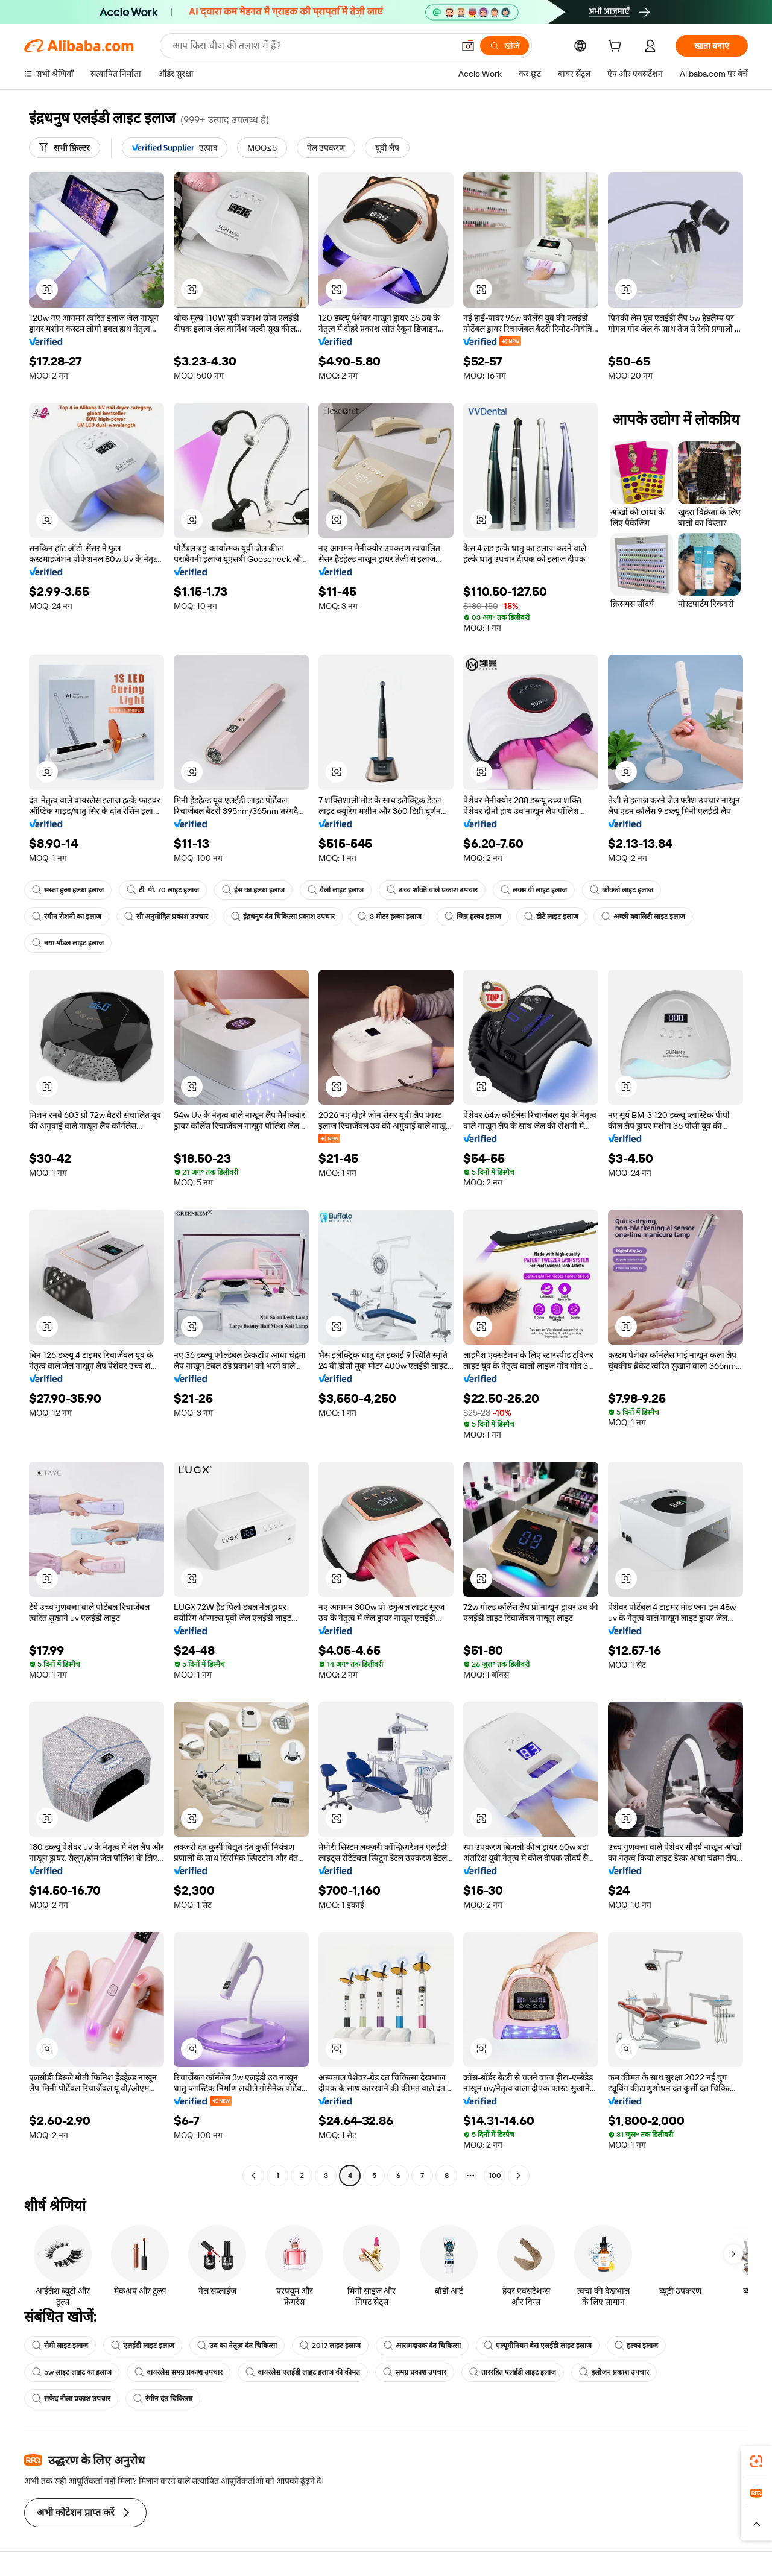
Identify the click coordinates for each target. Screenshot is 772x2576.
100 (495, 2175)
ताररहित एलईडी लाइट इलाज (512, 2372)
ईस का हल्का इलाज (253, 890)
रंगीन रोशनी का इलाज (66, 916)
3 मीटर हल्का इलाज (390, 916)
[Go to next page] (519, 2175)
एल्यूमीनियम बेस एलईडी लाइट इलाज (538, 2345)
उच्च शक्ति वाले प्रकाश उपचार (432, 890)
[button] (468, 46)
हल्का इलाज (636, 2345)
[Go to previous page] (253, 2175)
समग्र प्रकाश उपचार (414, 2372)
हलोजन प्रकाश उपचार (614, 2372)
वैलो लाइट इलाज (336, 890)
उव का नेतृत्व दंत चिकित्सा (237, 2345)
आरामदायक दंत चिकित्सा (422, 2345)
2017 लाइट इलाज (330, 2345)
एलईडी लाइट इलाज (142, 2345)
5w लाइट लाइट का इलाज (72, 2372)
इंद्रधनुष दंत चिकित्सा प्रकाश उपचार (283, 916)
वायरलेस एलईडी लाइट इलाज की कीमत (302, 2372)
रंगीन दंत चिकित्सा (162, 2399)
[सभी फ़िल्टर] (64, 147)
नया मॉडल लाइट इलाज (68, 943)
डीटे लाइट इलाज (551, 916)
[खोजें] (504, 45)
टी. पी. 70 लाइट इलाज (163, 890)
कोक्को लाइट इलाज (621, 890)
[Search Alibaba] (311, 45)
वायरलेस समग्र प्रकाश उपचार (178, 2372)
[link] (756, 2461)
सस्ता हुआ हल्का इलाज (68, 890)
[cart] (617, 47)
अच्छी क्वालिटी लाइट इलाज (643, 916)
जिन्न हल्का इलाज (473, 916)
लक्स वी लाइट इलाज (534, 890)
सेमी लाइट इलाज (60, 2345)
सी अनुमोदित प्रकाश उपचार (166, 916)
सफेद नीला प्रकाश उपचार (71, 2399)
